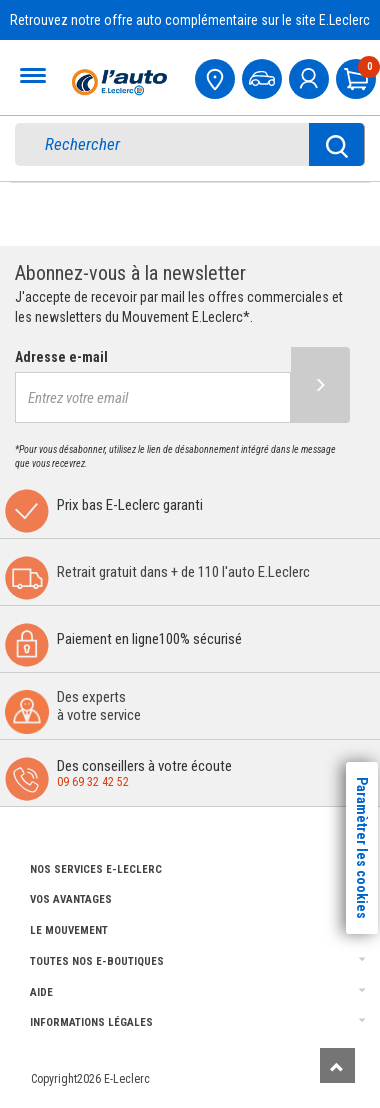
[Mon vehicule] (264, 76)
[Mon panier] (358, 76)
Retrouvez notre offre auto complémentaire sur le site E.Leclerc (190, 20)
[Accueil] (117, 82)
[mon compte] (311, 76)
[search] (176, 144)
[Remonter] (337, 1065)
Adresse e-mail (61, 357)
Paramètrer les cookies (362, 848)
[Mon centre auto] (217, 76)
